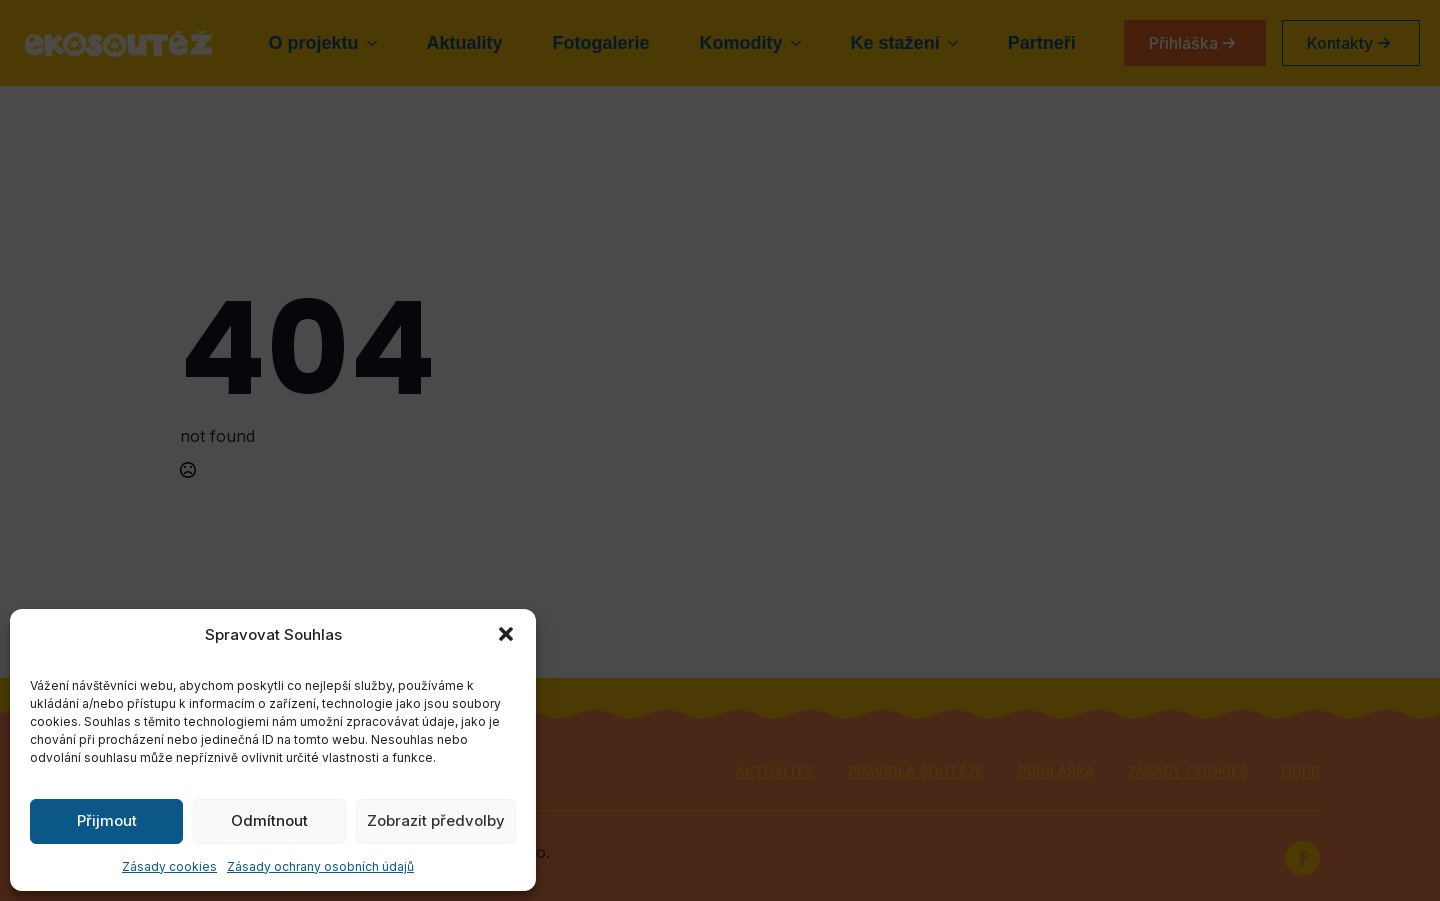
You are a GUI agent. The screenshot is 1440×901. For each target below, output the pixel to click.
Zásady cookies (169, 866)
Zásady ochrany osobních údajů (320, 866)
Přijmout (107, 820)
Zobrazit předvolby (436, 820)
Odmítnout (269, 820)
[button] (506, 634)
